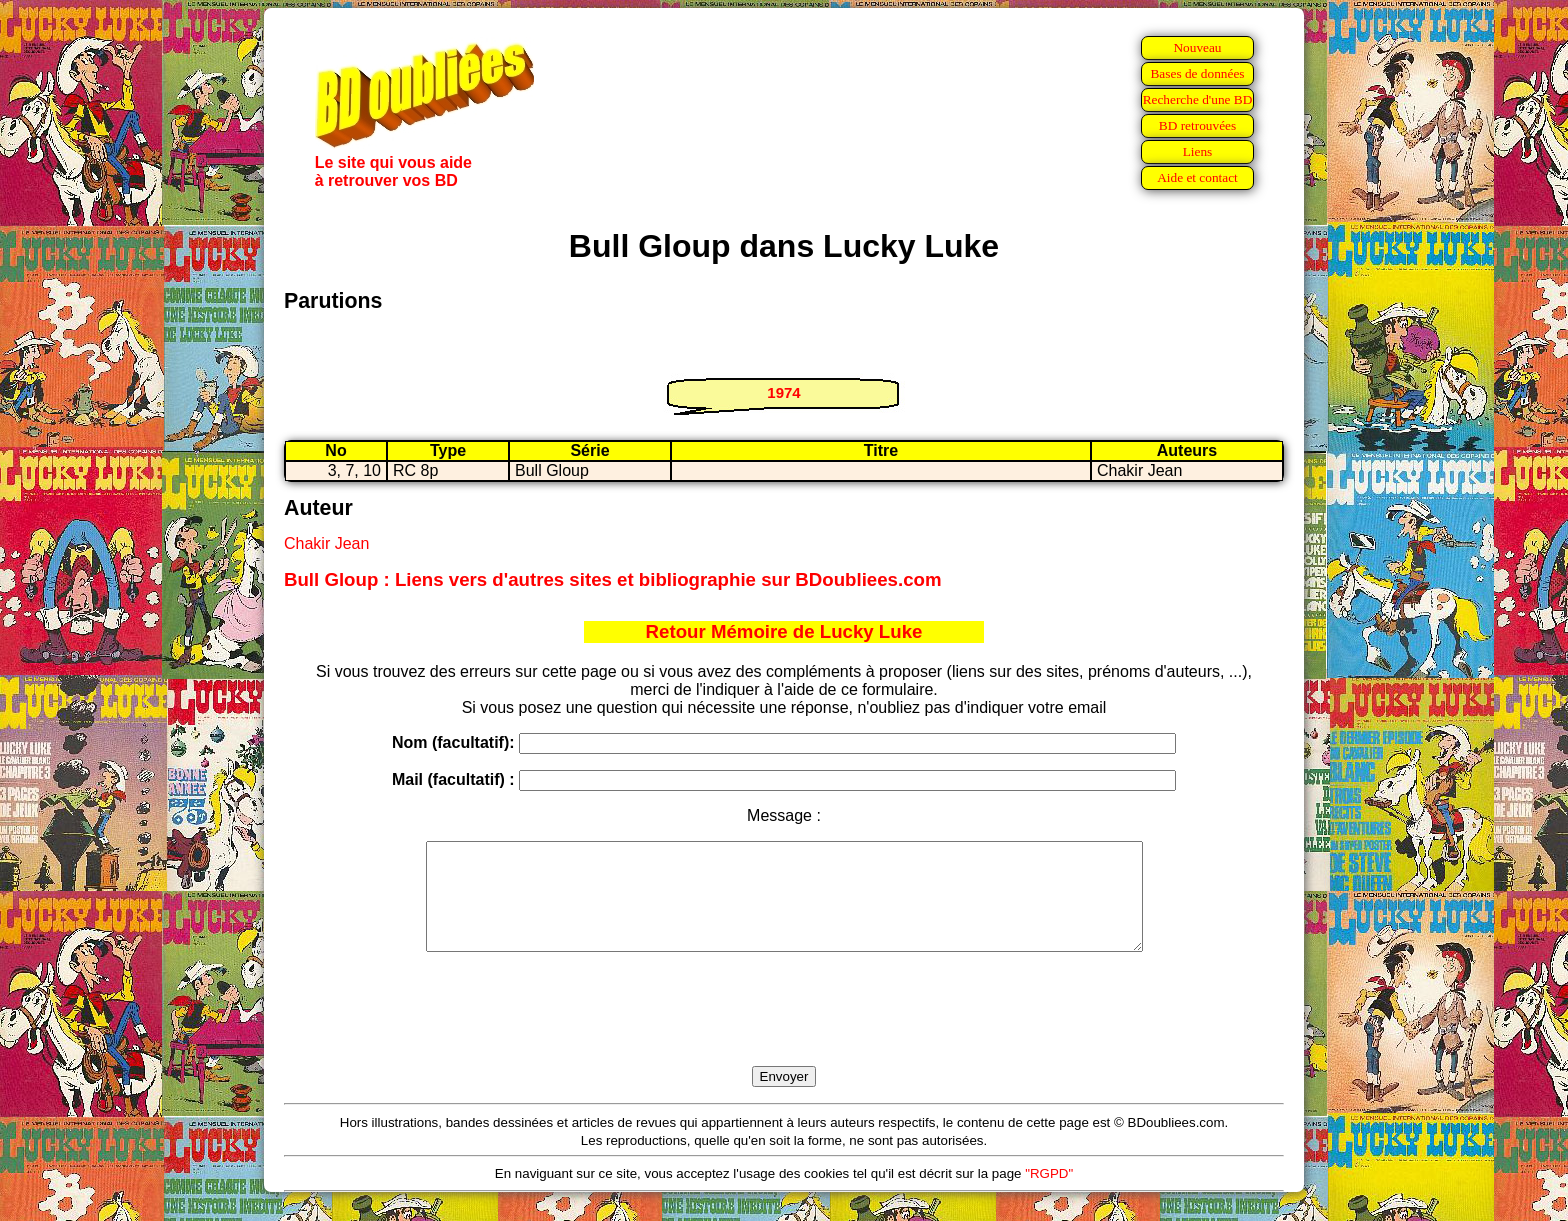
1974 (783, 392)
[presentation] (784, 1032)
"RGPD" (1049, 1194)
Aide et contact (1197, 177)
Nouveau (1197, 47)
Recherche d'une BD (1198, 99)
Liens (1198, 151)
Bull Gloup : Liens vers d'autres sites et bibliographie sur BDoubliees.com (613, 579)
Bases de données (1197, 73)
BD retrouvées (1197, 125)
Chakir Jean (326, 543)
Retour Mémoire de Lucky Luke (784, 631)
